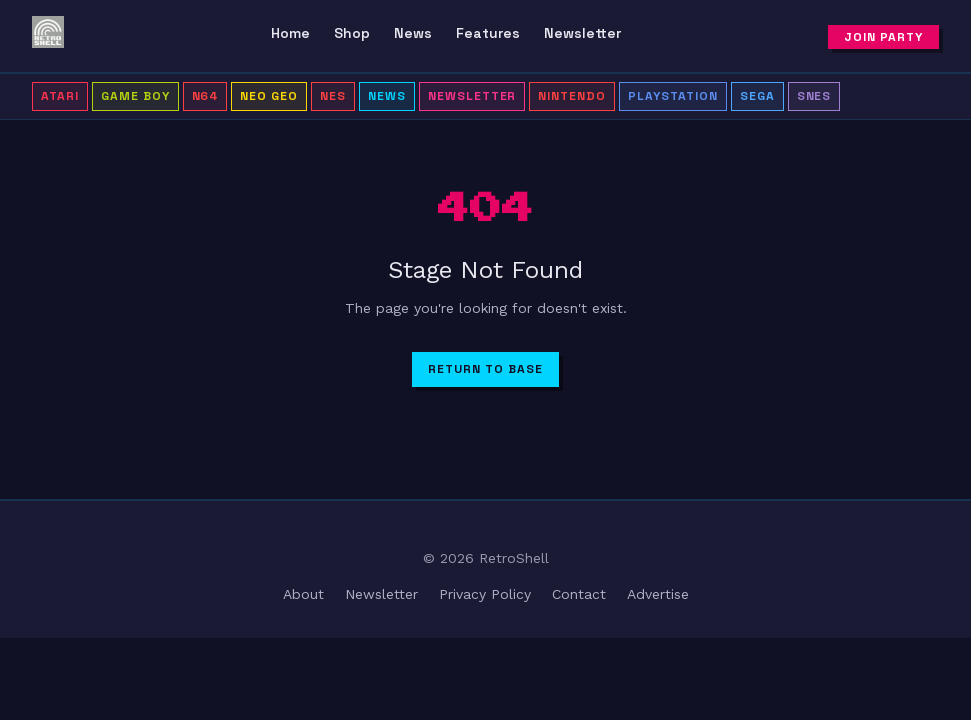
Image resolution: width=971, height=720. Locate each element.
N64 (205, 96)
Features (488, 33)
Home (290, 33)
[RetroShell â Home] (48, 36)
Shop (352, 33)
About (303, 594)
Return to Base (485, 369)
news (387, 96)
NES (333, 96)
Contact (579, 594)
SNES (814, 96)
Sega (757, 96)
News (413, 33)
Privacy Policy (485, 594)
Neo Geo (269, 96)
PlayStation (673, 96)
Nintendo (572, 96)
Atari (60, 96)
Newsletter (582, 33)
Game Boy (135, 96)
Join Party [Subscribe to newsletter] (883, 37)
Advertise (658, 594)
